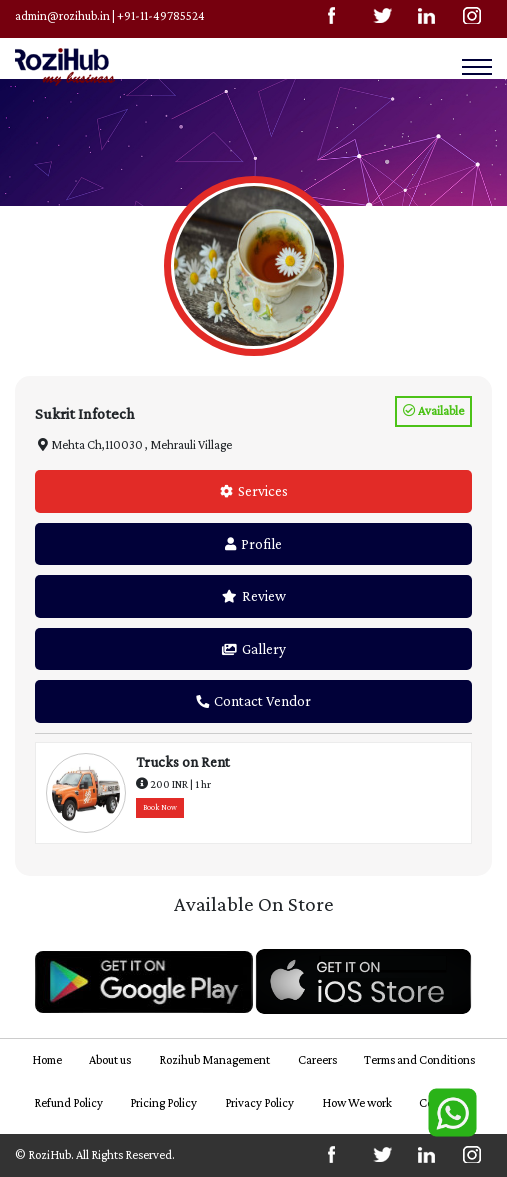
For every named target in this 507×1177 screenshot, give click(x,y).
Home (47, 1060)
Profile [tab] (253, 544)
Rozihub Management (214, 1060)
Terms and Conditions (419, 1060)
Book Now (160, 807)
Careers (317, 1060)
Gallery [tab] (254, 649)
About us (110, 1060)
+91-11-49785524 (161, 16)
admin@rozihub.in (62, 16)
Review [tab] (254, 596)
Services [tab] (254, 491)
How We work (357, 1103)
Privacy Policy (259, 1103)
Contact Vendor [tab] (253, 701)
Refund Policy (68, 1103)
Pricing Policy (163, 1103)
